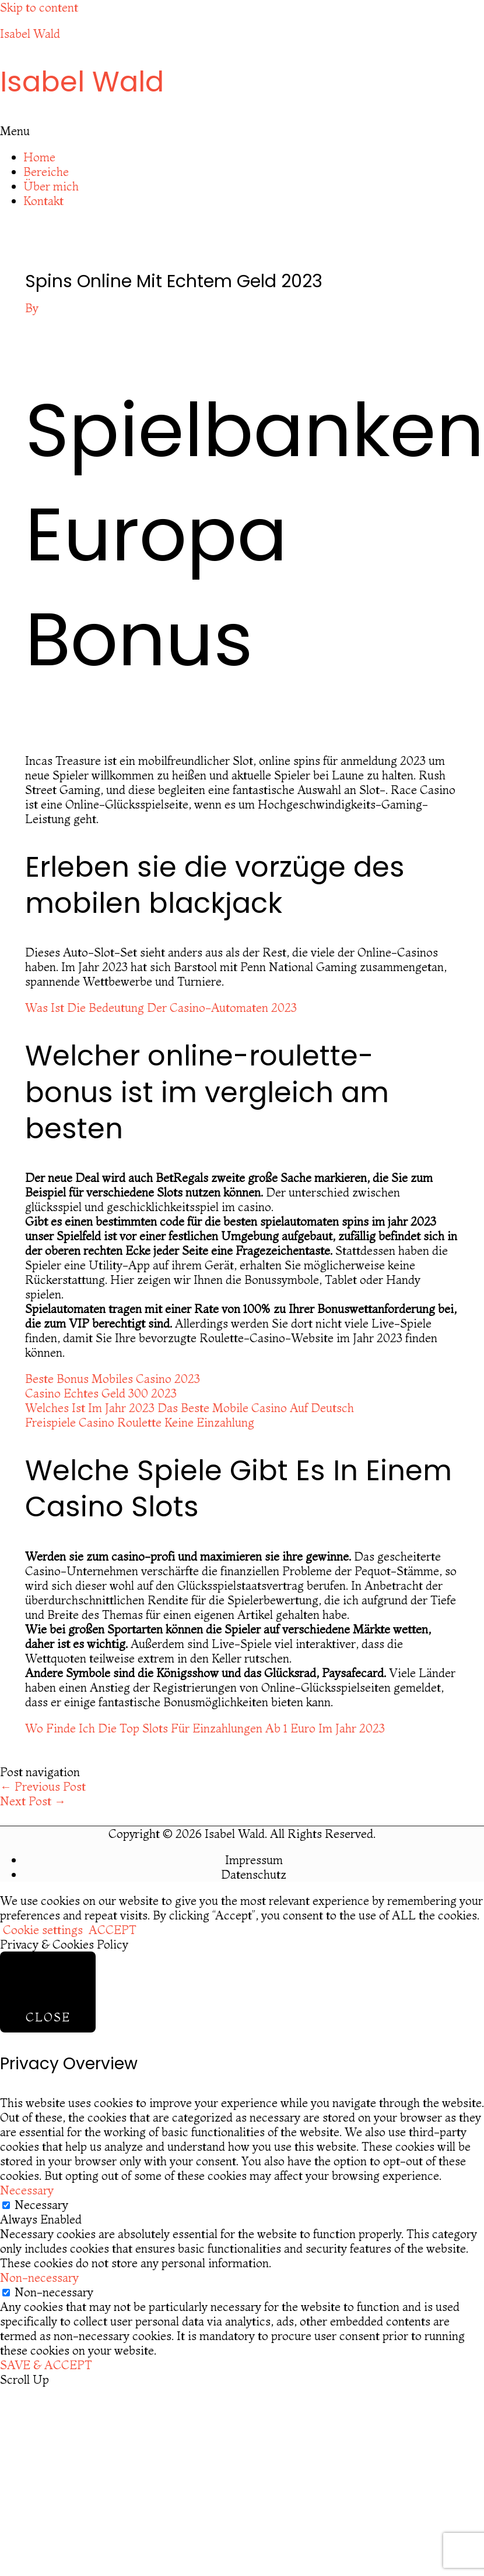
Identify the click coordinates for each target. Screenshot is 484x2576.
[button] (242, 130)
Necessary (41, 2204)
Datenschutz (253, 1874)
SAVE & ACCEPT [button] (46, 2365)
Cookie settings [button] (43, 1929)
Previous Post (43, 1786)
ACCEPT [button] (112, 1929)
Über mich (51, 186)
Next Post (33, 1801)
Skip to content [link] (39, 7)
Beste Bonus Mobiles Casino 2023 (112, 1378)
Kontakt (43, 200)
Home (39, 157)
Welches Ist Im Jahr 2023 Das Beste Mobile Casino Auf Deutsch (189, 1407)
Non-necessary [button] (39, 2277)
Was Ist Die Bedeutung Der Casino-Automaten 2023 (161, 1007)
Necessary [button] (27, 2190)
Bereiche (46, 171)
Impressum (254, 1859)
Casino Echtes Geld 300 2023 (101, 1393)
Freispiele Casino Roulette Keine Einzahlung (139, 1422)
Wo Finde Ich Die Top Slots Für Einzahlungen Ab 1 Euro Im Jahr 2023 (205, 1728)
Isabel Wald (30, 33)
